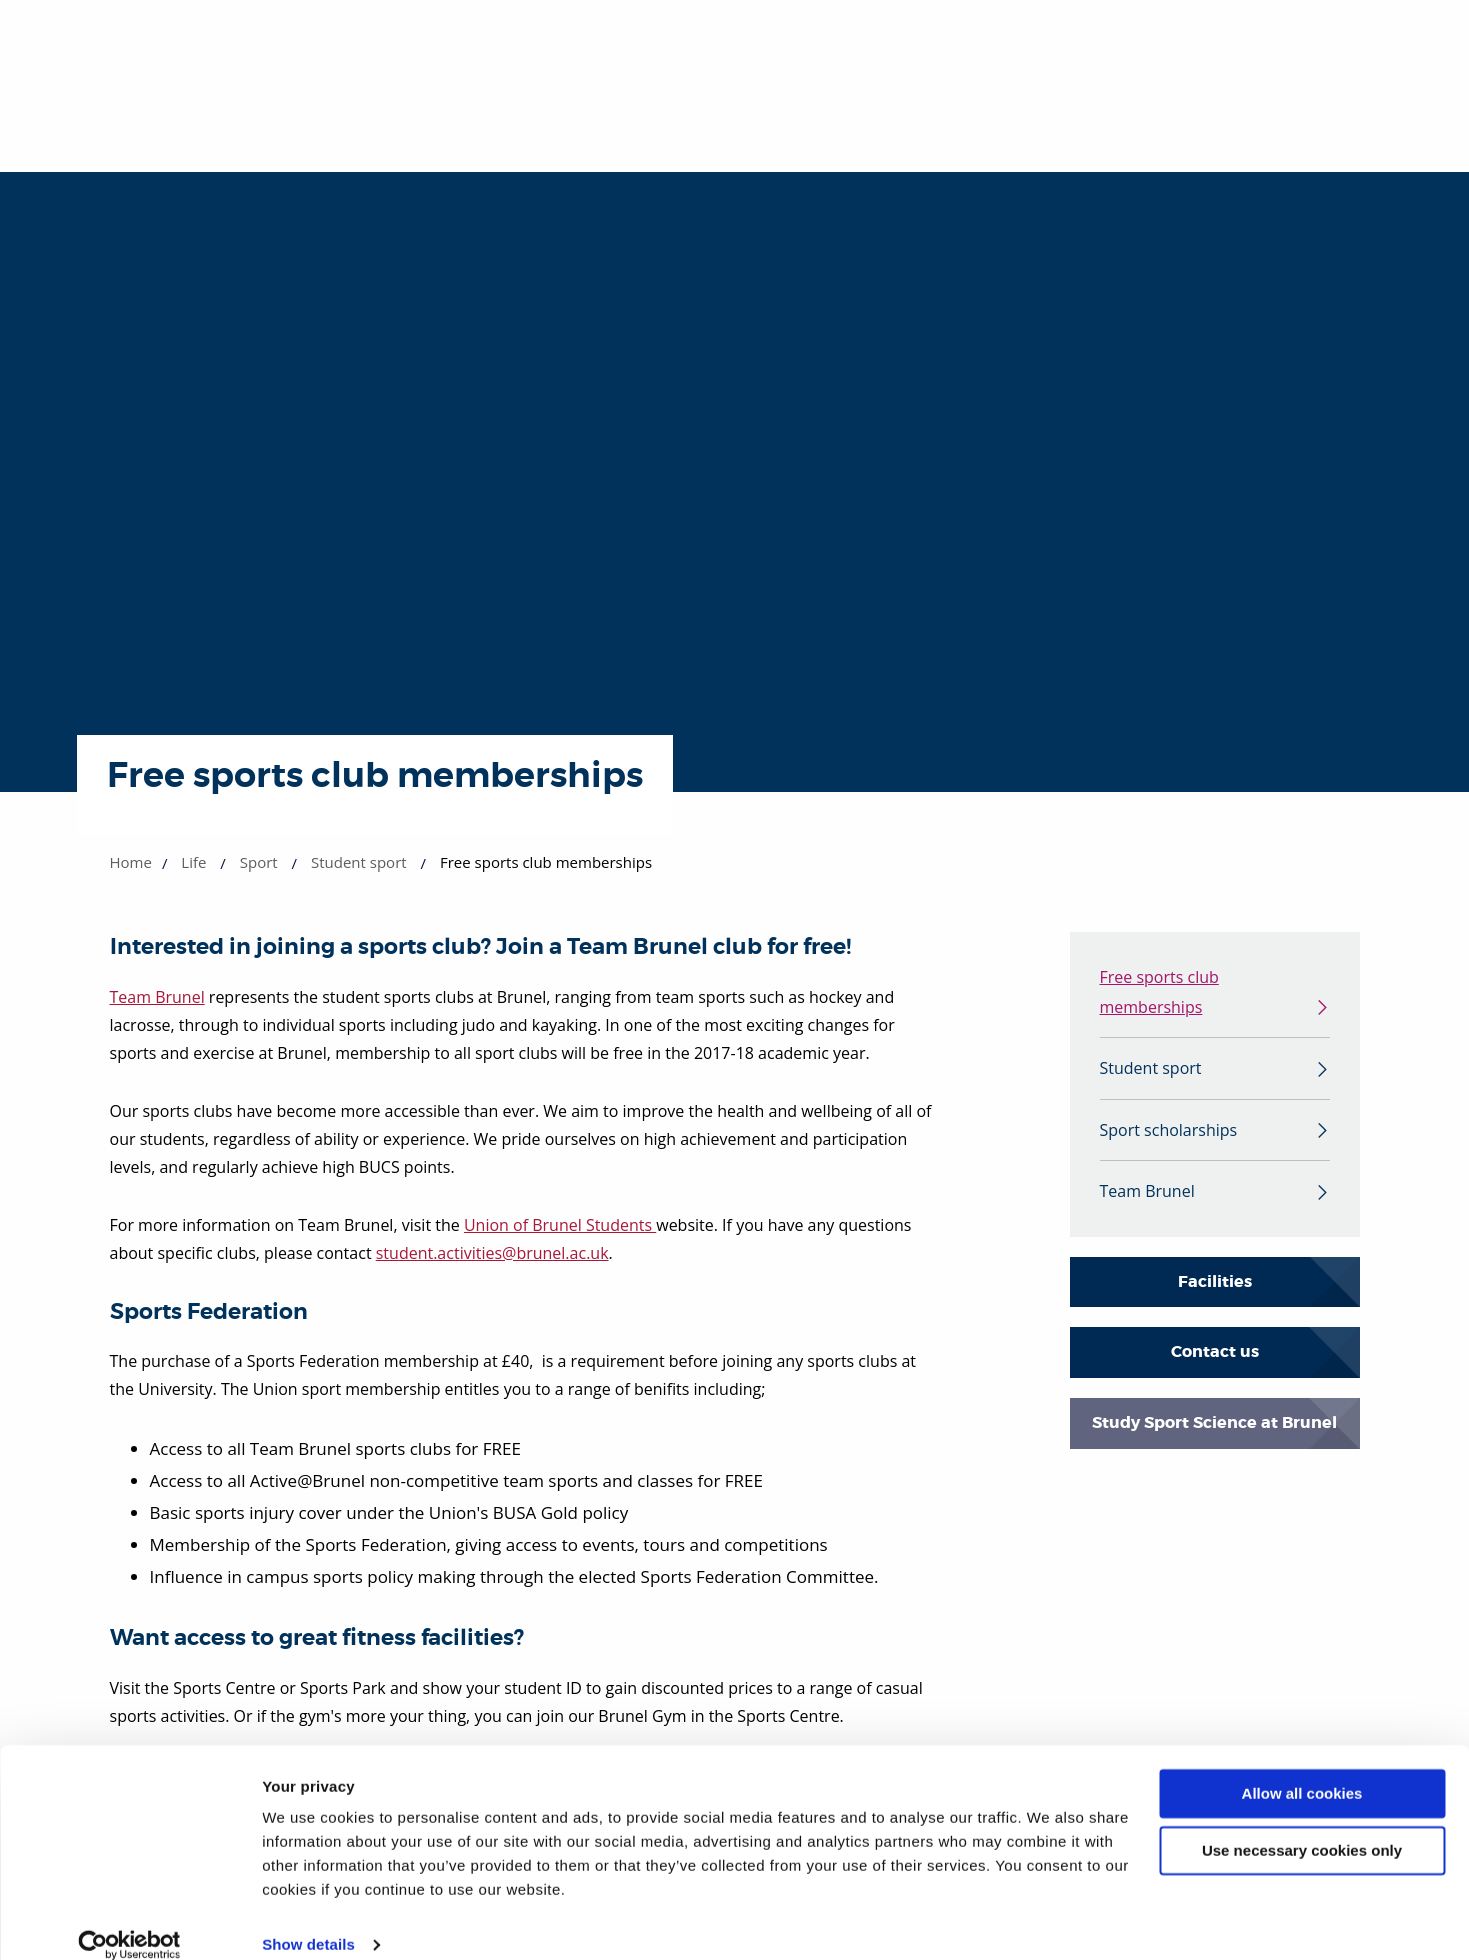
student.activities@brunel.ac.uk (492, 1253)
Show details (308, 1920)
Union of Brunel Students (560, 1225)
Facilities (1215, 1289)
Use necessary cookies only (1302, 1825)
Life (193, 862)
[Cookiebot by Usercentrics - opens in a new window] (129, 1921)
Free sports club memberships (1159, 994)
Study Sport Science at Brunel (1214, 1430)
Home (131, 862)
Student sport (359, 862)
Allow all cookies (1302, 1769)
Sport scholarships (1169, 1136)
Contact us (1215, 1360)
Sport (259, 862)
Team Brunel (157, 997)
